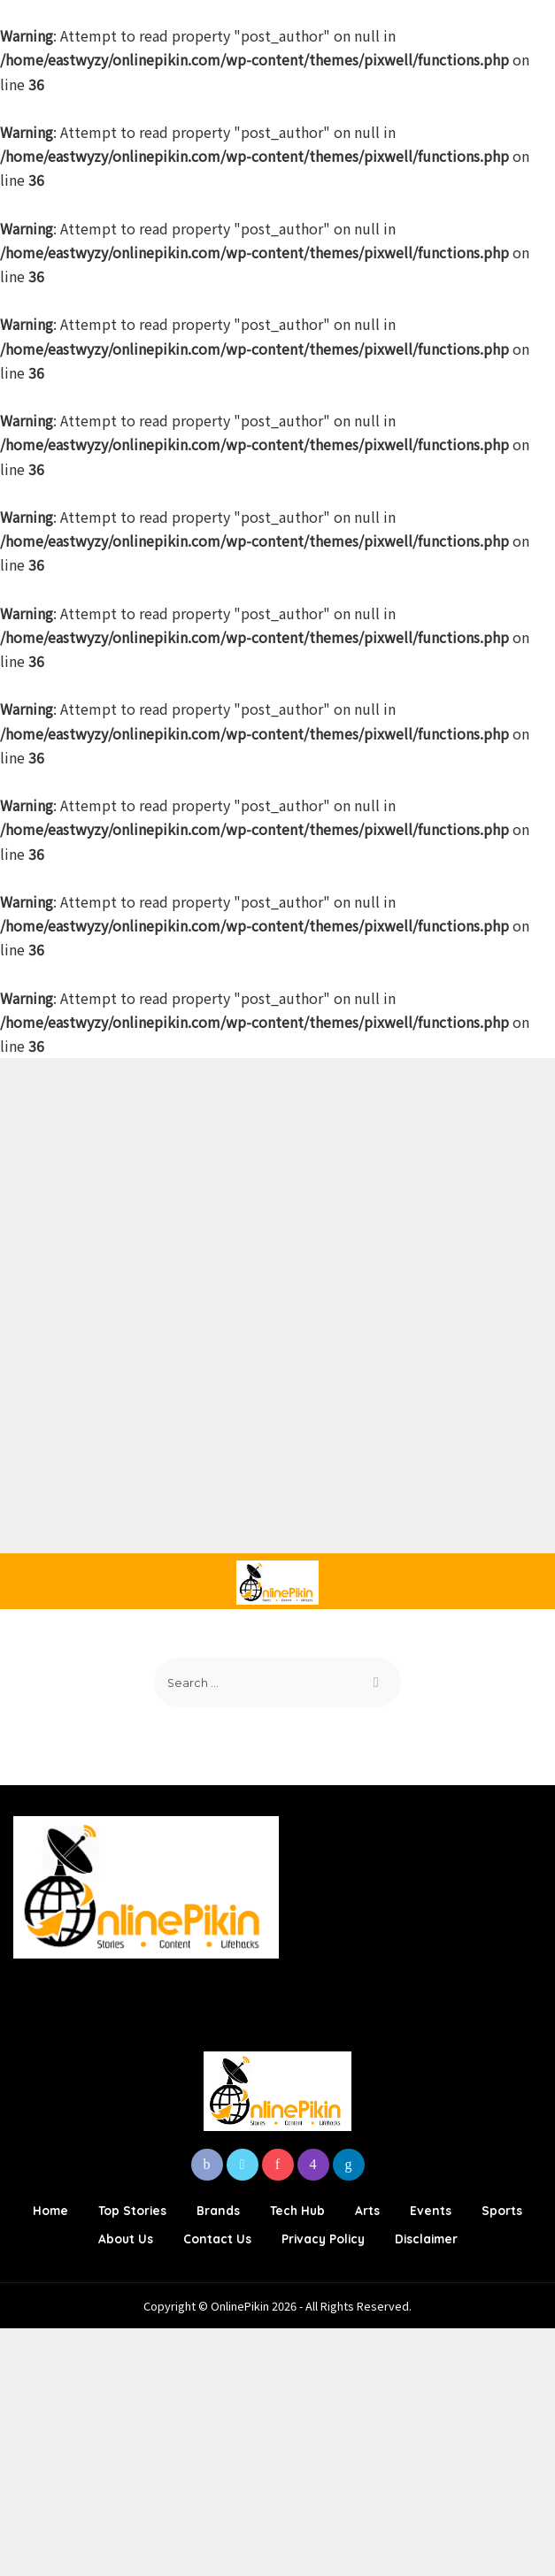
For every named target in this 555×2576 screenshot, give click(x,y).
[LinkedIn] (349, 2165)
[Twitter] (242, 2165)
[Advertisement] (277, 1182)
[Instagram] (313, 2165)
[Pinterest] (278, 2165)
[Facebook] (207, 2165)
